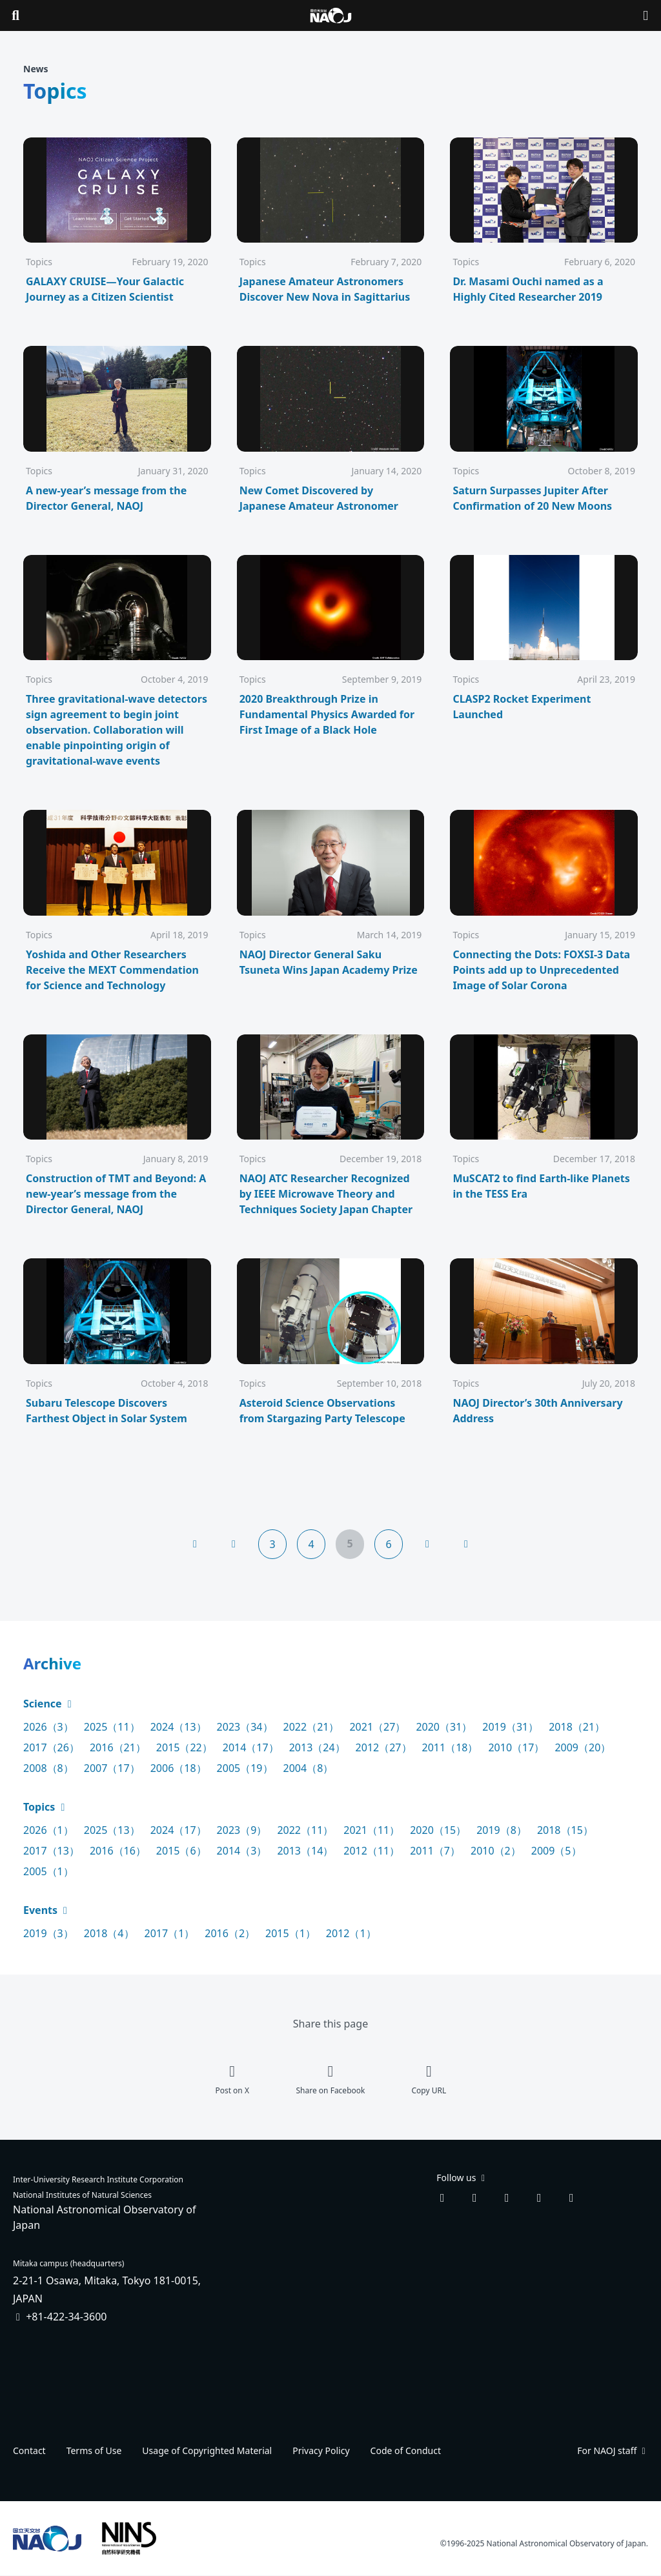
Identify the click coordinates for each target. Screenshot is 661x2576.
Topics (45, 1807)
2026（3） (48, 1727)
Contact (29, 2450)
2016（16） (118, 1851)
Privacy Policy (320, 2450)
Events (46, 1910)
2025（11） (112, 1727)
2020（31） (444, 1727)
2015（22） (184, 1747)
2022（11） (305, 1830)
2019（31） (510, 1727)
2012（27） (384, 1747)
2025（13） (112, 1830)
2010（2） (496, 1851)
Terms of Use (94, 2450)
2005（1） (48, 1871)
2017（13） (51, 1851)
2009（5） (556, 1851)
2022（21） (311, 1727)
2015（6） (181, 1851)
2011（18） (450, 1747)
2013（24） (317, 1747)
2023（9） (242, 1830)
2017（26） (51, 1747)
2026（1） (48, 1830)
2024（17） (178, 1830)
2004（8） (308, 1768)
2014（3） (242, 1851)
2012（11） (371, 1851)
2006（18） (178, 1768)
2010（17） (516, 1747)
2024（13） (178, 1727)
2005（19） (245, 1768)
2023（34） (245, 1727)
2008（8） (48, 1768)
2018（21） (577, 1727)
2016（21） (118, 1747)
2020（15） (438, 1830)
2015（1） (290, 1933)
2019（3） (48, 1933)
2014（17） (251, 1747)
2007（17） (112, 1768)
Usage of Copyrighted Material (207, 2450)
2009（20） (582, 1747)
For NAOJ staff (612, 2450)
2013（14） (305, 1851)
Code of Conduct (406, 2450)
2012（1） (351, 1933)
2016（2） (230, 1933)
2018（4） (109, 1933)
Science (49, 1703)
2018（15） (565, 1830)
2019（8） (501, 1830)
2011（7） (435, 1851)
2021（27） (377, 1727)
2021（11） (371, 1830)
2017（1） (170, 1933)
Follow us (461, 2177)
